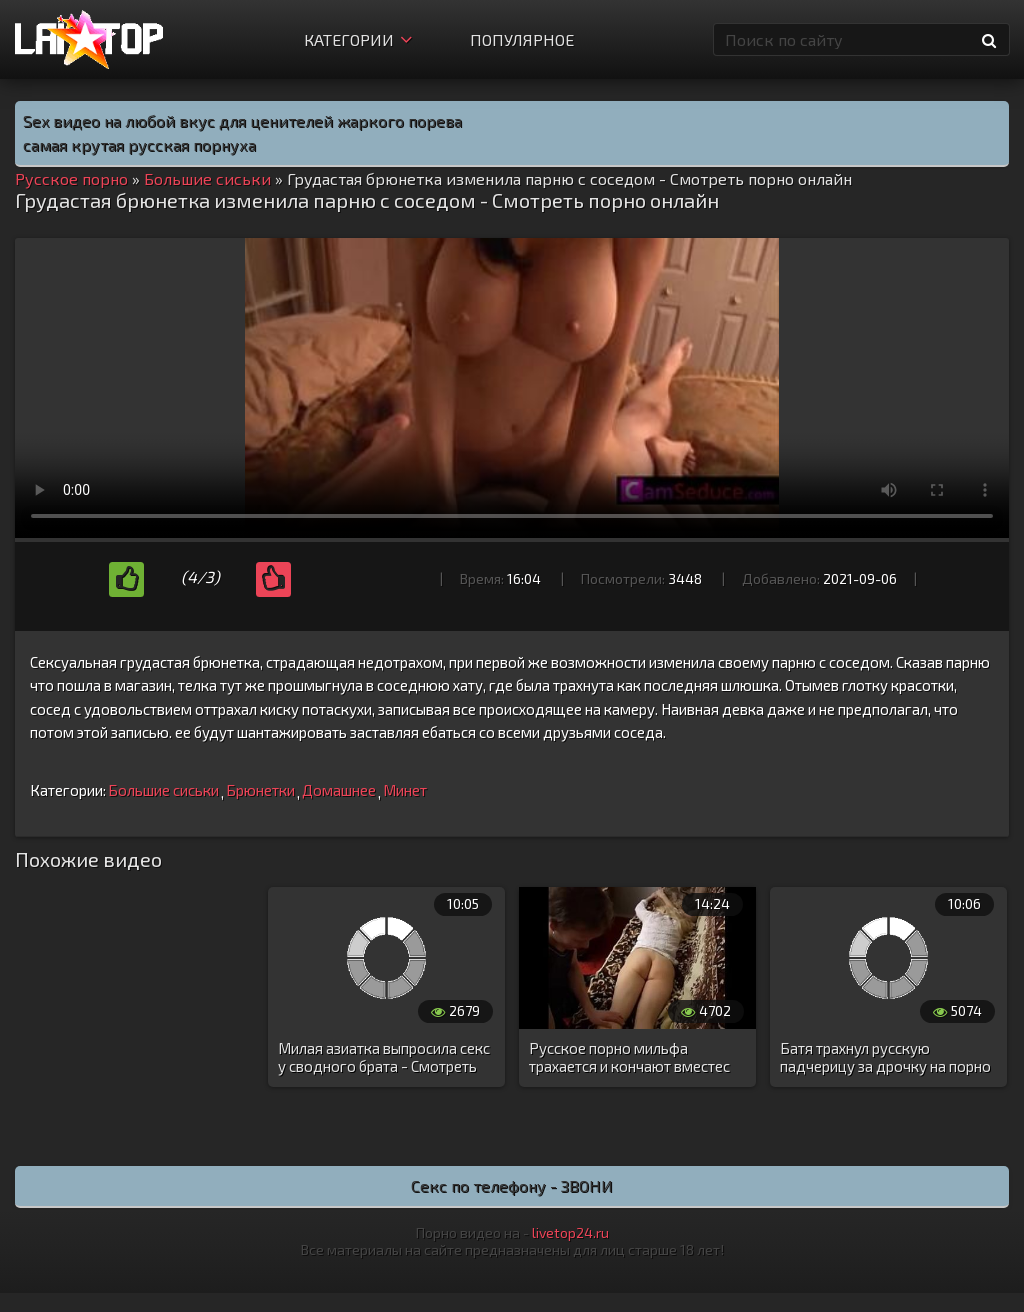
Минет (405, 790)
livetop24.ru (570, 1232)
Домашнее (339, 790)
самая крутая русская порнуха (139, 144)
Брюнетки (260, 790)
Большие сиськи (163, 790)
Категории (358, 39)
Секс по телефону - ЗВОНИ (512, 1185)
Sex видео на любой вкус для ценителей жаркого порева (242, 120)
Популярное (522, 39)
